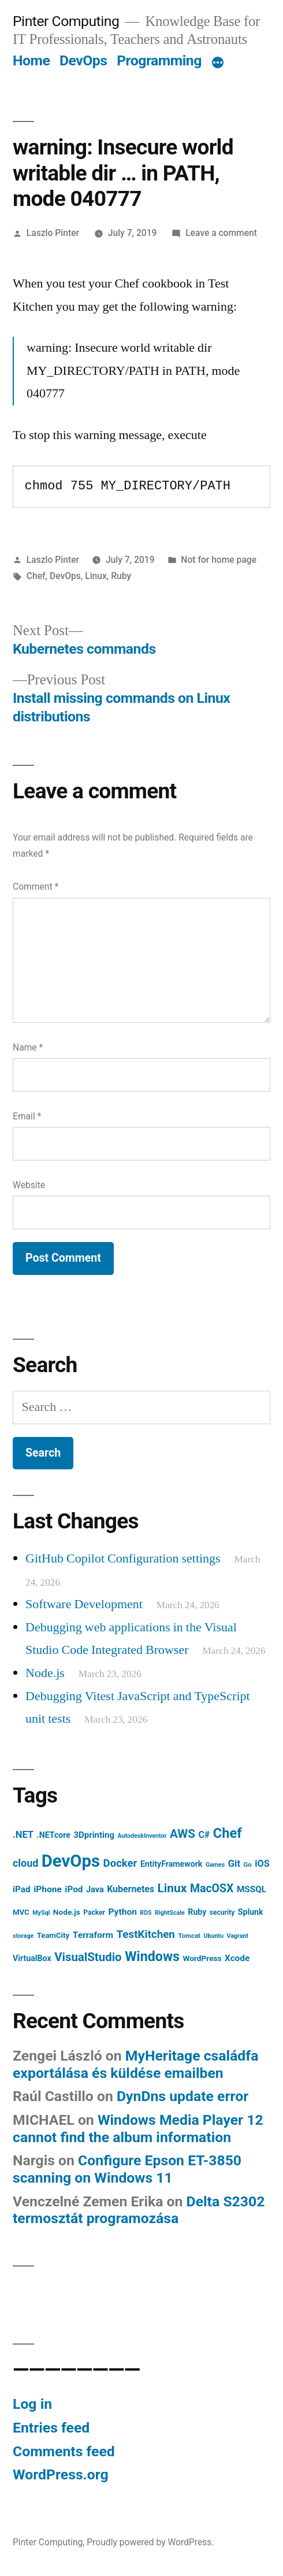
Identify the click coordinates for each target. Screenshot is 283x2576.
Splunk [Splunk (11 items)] (250, 1912)
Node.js (45, 1673)
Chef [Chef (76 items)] (227, 1833)
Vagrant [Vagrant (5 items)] (237, 1936)
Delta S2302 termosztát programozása (139, 2210)
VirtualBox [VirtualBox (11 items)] (32, 1958)
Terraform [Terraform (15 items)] (93, 1935)
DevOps (83, 60)
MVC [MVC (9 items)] (21, 1912)
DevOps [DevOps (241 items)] (71, 1861)
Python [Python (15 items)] (122, 1912)
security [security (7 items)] (222, 1912)
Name (28, 1047)
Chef (36, 575)
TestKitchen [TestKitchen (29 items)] (145, 1934)
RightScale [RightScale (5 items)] (170, 1913)
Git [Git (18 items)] (234, 1863)
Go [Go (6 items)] (247, 1864)
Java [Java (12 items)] (95, 1890)
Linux (96, 575)
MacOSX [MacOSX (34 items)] (212, 1888)
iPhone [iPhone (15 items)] (47, 1889)
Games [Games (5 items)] (215, 1865)
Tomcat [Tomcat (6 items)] (189, 1936)
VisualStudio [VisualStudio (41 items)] (88, 1957)
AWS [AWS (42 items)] (182, 1834)
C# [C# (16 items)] (204, 1834)
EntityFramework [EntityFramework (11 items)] (171, 1864)
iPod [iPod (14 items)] (74, 1889)
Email (27, 1116)
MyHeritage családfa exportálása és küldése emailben (135, 2064)
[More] (218, 63)
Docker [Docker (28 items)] (120, 1863)
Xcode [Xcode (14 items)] (237, 1958)
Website (29, 1185)
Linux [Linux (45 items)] (172, 1888)
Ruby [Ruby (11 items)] (197, 1912)
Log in (32, 2404)
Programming (159, 60)
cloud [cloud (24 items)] (25, 1863)
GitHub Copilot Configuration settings (123, 1558)
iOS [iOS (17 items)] (262, 1863)
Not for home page (218, 559)
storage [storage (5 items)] (23, 1936)
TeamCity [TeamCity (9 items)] (53, 1935)
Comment (35, 886)
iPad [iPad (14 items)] (22, 1889)
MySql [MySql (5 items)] (41, 1913)
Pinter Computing (66, 21)
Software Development (84, 1604)
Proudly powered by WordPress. (150, 2542)
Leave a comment (221, 232)
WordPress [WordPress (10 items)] (202, 1958)
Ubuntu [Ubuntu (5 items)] (213, 1936)
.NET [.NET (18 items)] (23, 1834)
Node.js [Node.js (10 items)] (66, 1912)
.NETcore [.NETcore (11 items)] (53, 1835)
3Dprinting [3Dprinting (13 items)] (93, 1835)
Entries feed (51, 2427)
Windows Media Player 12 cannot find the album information (138, 2128)
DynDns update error (182, 2096)
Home (31, 60)
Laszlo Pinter (53, 232)
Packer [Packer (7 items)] (94, 1912)
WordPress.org (61, 2474)
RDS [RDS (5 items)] (145, 1913)
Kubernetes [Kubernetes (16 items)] (130, 1889)
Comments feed (64, 2451)
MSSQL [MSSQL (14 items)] (251, 1889)
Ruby (121, 575)
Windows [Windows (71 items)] (152, 1956)
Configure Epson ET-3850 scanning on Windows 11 (127, 2169)
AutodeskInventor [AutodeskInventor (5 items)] (141, 1836)
